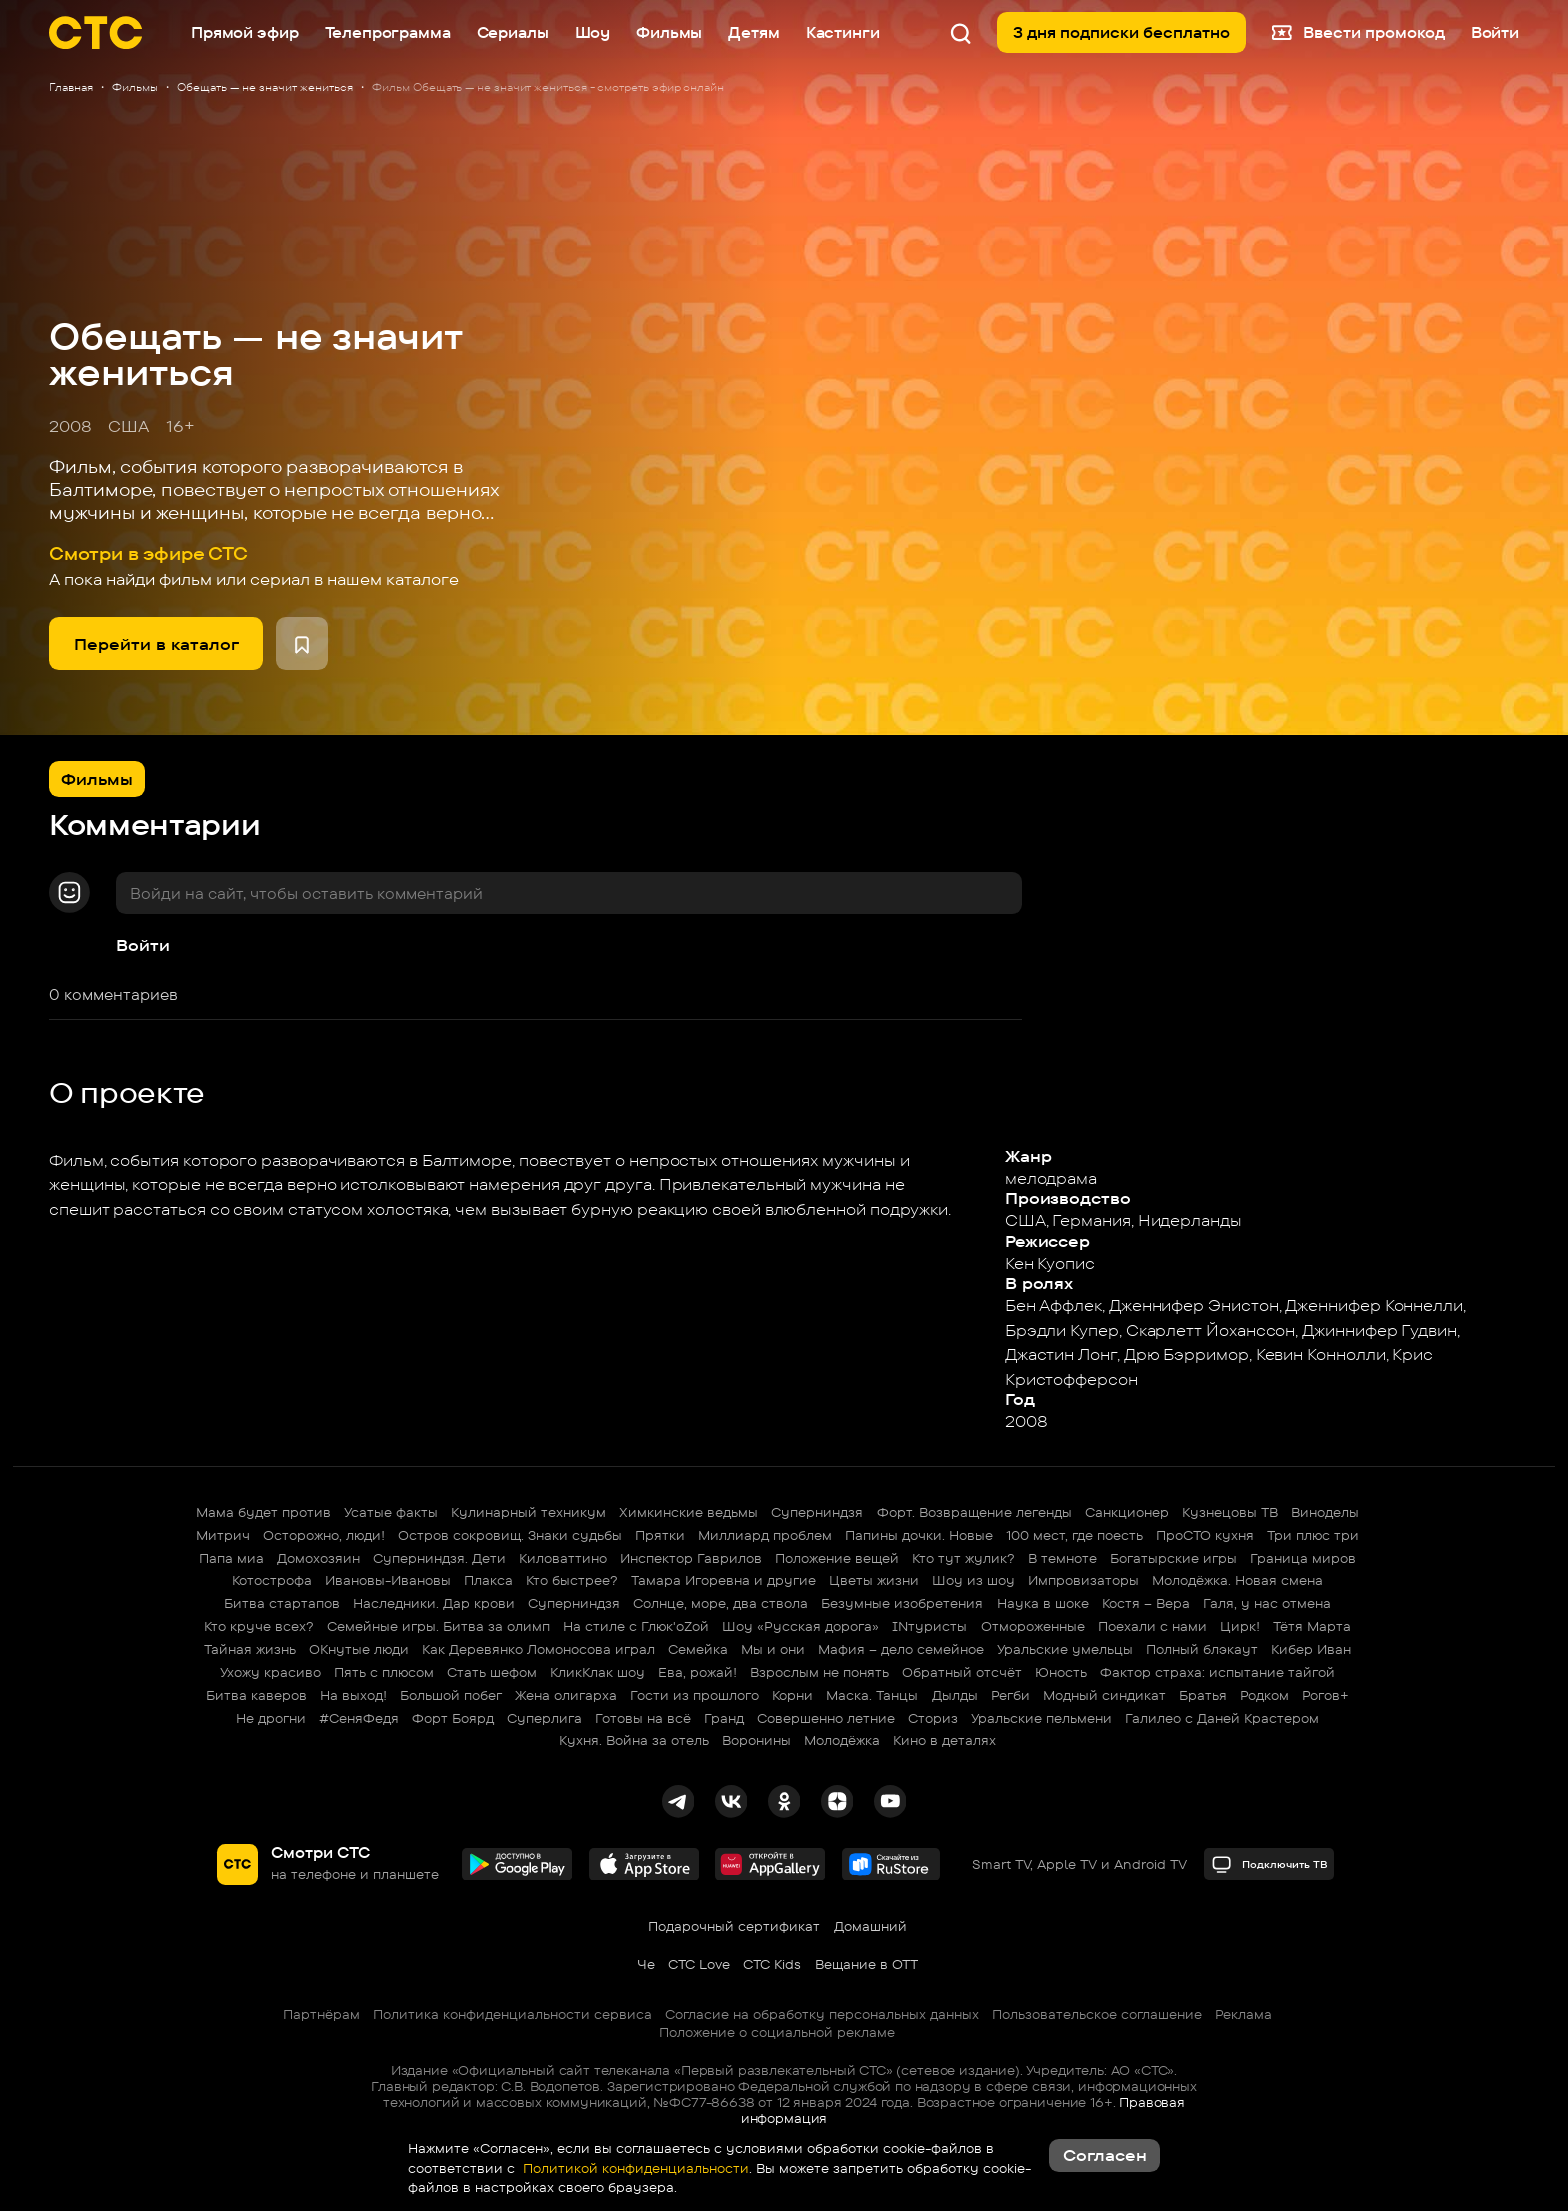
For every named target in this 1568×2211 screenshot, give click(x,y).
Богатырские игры (1173, 1558)
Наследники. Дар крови (434, 1603)
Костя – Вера (1146, 1603)
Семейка (698, 1649)
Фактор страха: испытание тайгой (1217, 1672)
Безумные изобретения (902, 1603)
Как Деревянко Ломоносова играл (538, 1649)
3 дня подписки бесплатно (1121, 32)
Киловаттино (563, 1558)
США (128, 426)
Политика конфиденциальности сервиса (512, 2014)
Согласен (1105, 2155)
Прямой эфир (244, 32)
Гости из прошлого (694, 1695)
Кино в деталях (944, 1740)
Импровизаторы (1083, 1580)
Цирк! (1240, 1626)
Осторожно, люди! (324, 1535)
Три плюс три (1313, 1535)
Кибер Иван (1311, 1649)
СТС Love (699, 1964)
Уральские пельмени (1041, 1718)
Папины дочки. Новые (919, 1535)
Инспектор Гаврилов (691, 1558)
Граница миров (1303, 1558)
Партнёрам (321, 2014)
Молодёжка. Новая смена (1237, 1580)
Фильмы (669, 32)
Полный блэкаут (1202, 1649)
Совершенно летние (826, 1718)
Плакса (488, 1580)
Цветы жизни (874, 1580)
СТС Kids (772, 1964)
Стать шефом (492, 1672)
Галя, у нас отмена (1267, 1603)
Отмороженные (1033, 1626)
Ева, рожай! (697, 1672)
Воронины (756, 1740)
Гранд (724, 1718)
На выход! (353, 1695)
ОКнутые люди (359, 1649)
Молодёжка (842, 1740)
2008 (70, 426)
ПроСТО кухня (1205, 1535)
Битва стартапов (282, 1603)
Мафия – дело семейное (901, 1649)
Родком (1264, 1695)
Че (646, 1964)
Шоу (593, 32)
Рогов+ (1325, 1695)
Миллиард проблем (765, 1535)
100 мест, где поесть (1074, 1535)
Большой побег (451, 1695)
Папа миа (231, 1558)
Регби (1010, 1695)
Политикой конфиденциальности (634, 2168)
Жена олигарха (566, 1695)
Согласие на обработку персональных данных (822, 2014)
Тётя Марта (1312, 1626)
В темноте (1062, 1558)
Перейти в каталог (156, 644)
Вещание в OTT (866, 1964)
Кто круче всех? (259, 1626)
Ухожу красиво (270, 1672)
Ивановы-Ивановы (388, 1580)
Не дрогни (271, 1718)
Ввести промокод (1358, 33)
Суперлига (544, 1718)
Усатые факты (391, 1512)
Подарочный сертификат (734, 1926)
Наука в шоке (1043, 1603)
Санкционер (1127, 1512)
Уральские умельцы (1065, 1649)
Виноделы (1325, 1512)
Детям (753, 32)
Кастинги (843, 32)
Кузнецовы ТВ (1230, 1512)
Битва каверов (256, 1695)
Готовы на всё (643, 1718)
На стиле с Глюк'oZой (636, 1626)
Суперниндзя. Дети (439, 1558)
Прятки (660, 1535)
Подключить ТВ (1269, 1864)
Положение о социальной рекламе (777, 2032)
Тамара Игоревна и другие (723, 1580)
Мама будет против (263, 1512)
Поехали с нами (1152, 1626)
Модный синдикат (1104, 1695)
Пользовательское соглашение (1097, 2014)
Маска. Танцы (872, 1695)
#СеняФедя (359, 1718)
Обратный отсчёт (962, 1672)
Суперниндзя (817, 1512)
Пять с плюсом (384, 1672)
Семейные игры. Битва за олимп (438, 1626)
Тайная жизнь (250, 1649)
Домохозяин (318, 1558)
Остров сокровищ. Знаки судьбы (510, 1535)
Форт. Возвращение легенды (974, 1512)
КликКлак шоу (597, 1672)
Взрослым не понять (819, 1672)
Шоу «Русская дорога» (800, 1626)
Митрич (223, 1535)
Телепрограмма (388, 32)
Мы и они (773, 1649)
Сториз (933, 1718)
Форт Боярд (453, 1718)
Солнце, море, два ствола (720, 1603)
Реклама (1243, 2014)
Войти (143, 945)
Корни (792, 1695)
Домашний (870, 1926)
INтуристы (929, 1626)
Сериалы (513, 32)
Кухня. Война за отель (634, 1740)
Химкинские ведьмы (688, 1512)
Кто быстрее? (572, 1580)
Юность (1061, 1672)
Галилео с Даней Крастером (1222, 1718)
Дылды (955, 1695)
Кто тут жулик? (963, 1558)
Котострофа (272, 1580)
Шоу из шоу (973, 1580)
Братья (1203, 1695)
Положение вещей (837, 1558)
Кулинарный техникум (528, 1512)
